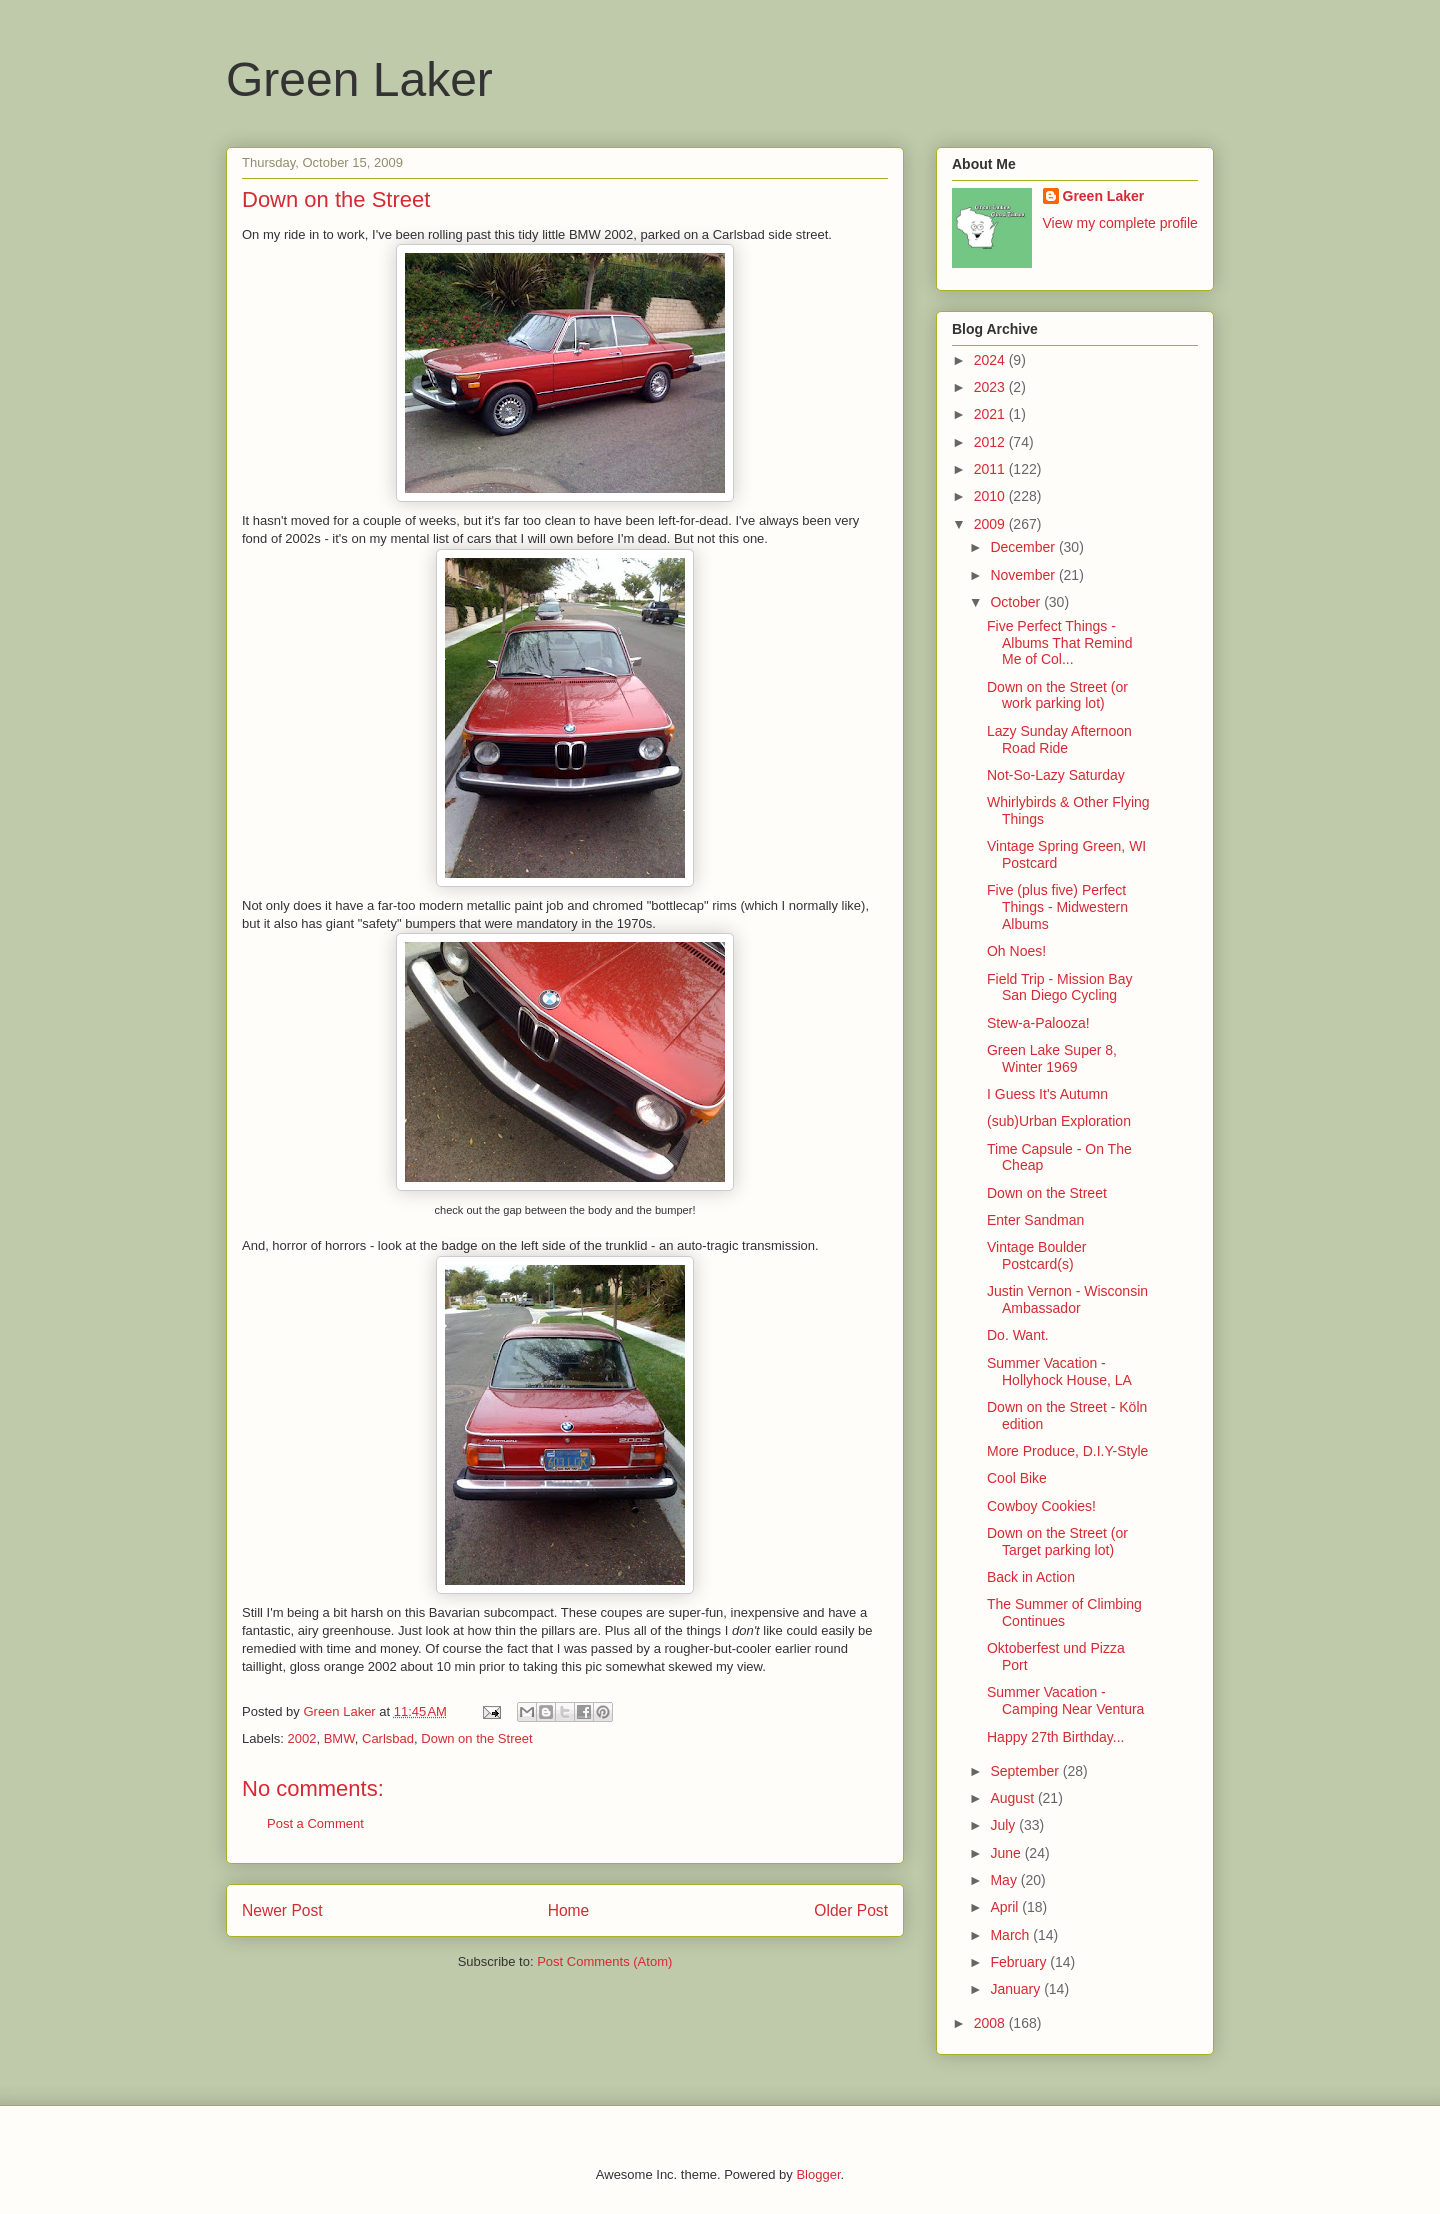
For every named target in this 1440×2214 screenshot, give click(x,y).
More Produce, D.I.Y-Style (1067, 1451)
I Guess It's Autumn (1047, 1094)
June (1007, 1853)
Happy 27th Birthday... (1055, 1737)
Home (569, 1910)
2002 (302, 1738)
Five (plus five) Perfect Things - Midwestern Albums (1057, 907)
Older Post (851, 1910)
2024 (991, 360)
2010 (991, 496)
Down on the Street (476, 1738)
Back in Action (1031, 1577)
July (1004, 1825)
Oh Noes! (1016, 951)
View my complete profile (1120, 223)
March (1011, 1935)
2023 (991, 387)
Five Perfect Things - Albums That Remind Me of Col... (1059, 643)
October (1017, 602)
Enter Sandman (1035, 1220)
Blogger (818, 2174)
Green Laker (359, 79)
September (1026, 1771)
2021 (991, 414)
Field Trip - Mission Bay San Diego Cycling (1059, 987)
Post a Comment (315, 1823)
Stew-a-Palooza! (1038, 1023)
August (1013, 1798)
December (1024, 547)
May (1005, 1880)
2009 (991, 524)
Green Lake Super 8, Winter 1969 (1052, 1058)
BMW (339, 1738)
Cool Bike (1017, 1478)
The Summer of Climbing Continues (1064, 1612)
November (1024, 575)
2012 (991, 442)
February (1020, 1962)
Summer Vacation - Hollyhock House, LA (1059, 1371)
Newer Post (282, 1910)
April (1006, 1907)
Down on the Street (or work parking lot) (1057, 695)
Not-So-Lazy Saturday (1056, 775)
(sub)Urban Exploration (1059, 1121)
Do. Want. (1018, 1335)
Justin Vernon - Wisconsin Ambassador (1067, 1299)
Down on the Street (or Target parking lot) (1057, 1541)
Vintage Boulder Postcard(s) (1036, 1255)
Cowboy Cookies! (1041, 1506)
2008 (991, 2023)
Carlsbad (388, 1738)
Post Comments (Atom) (604, 1961)
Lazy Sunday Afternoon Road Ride (1059, 739)
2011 (991, 469)
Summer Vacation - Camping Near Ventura (1065, 1700)
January (1017, 1989)
